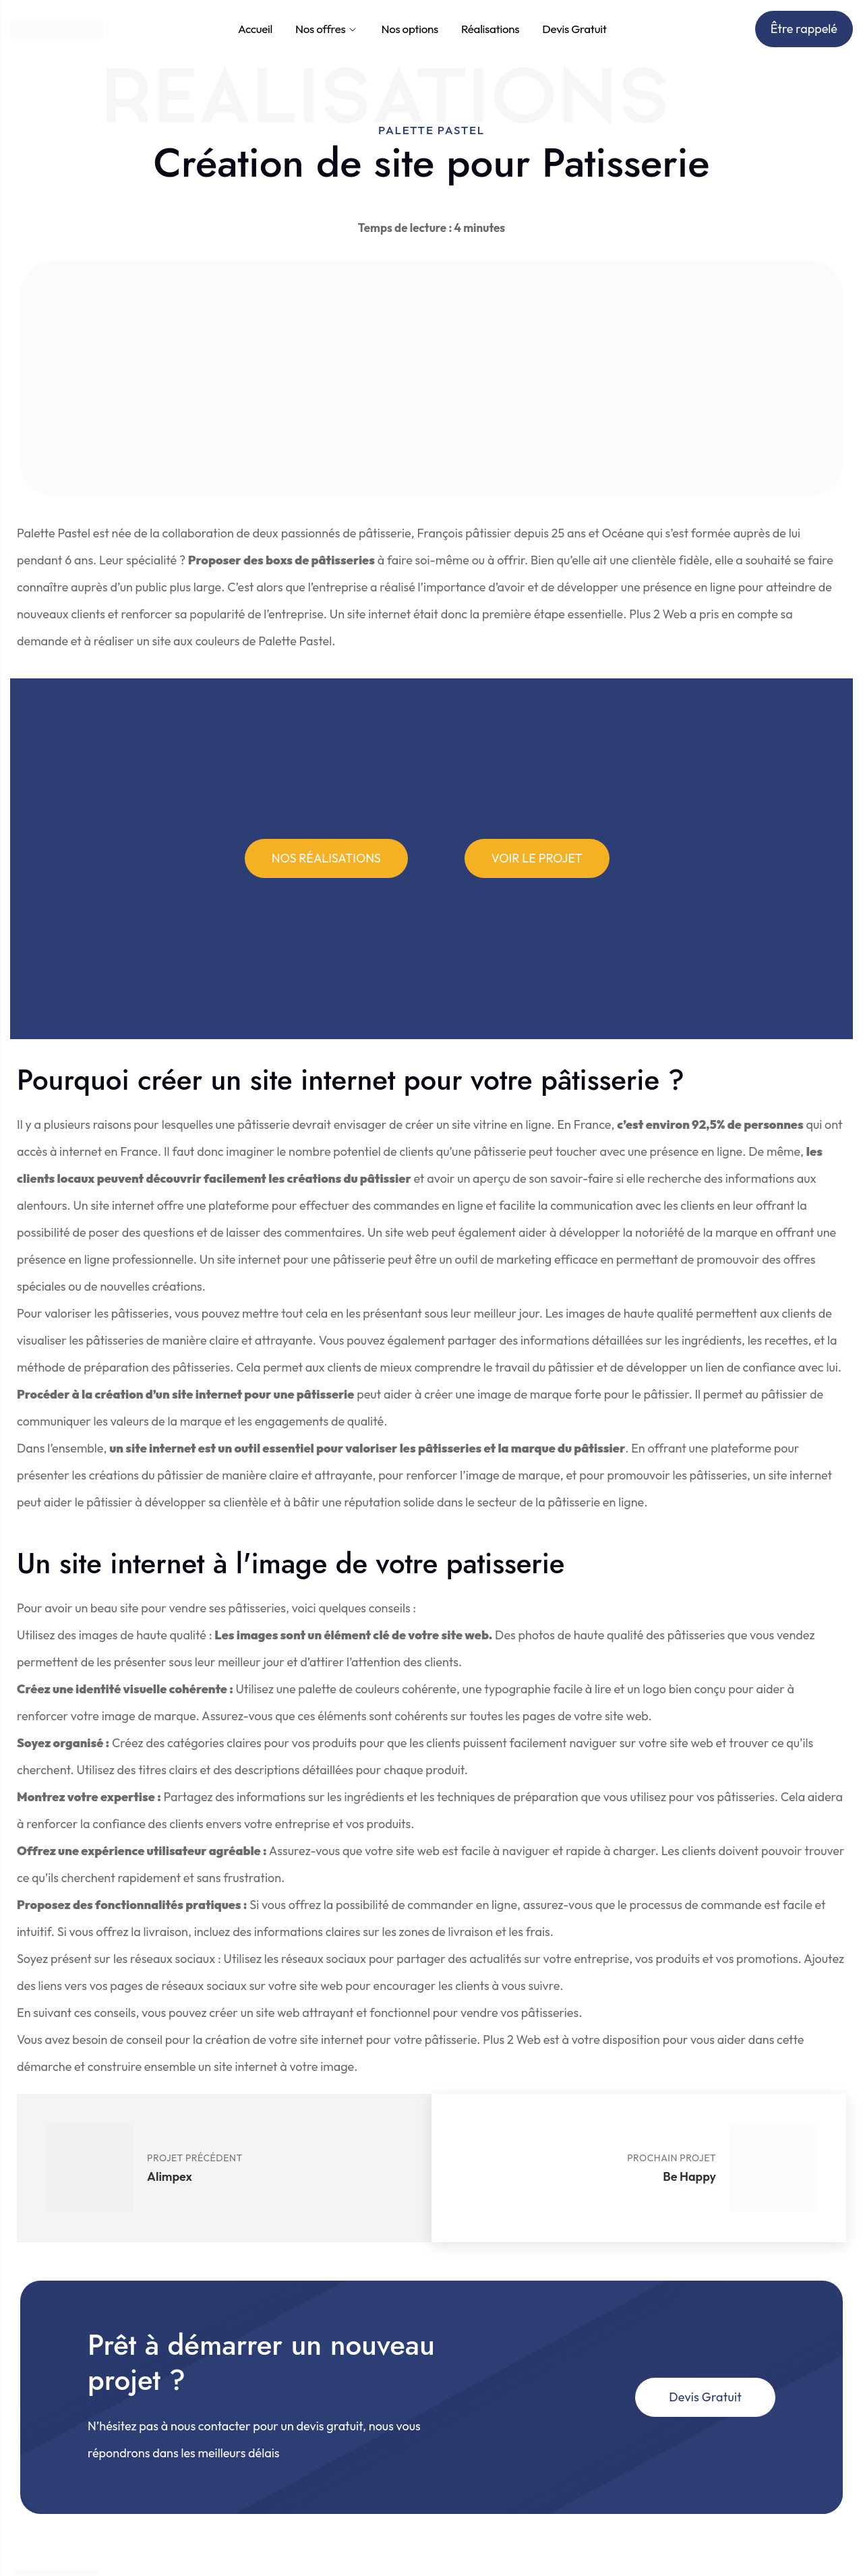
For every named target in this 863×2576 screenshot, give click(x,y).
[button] (326, 858)
